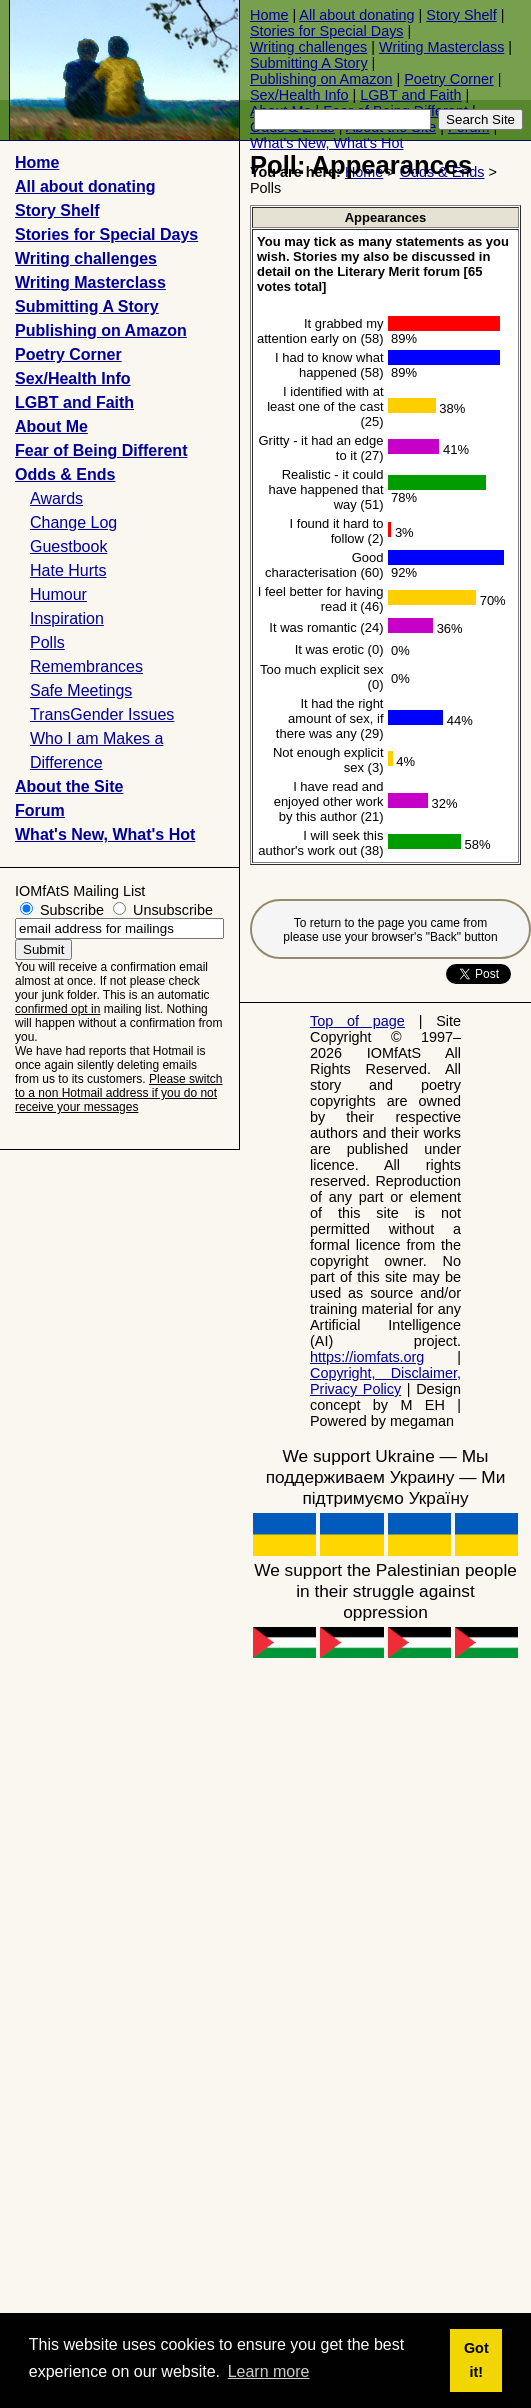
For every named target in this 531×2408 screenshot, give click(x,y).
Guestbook (68, 546)
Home (269, 15)
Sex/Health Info (299, 95)
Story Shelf (461, 15)
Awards (56, 498)
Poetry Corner (449, 79)
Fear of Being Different (101, 450)
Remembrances (86, 666)
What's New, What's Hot (326, 143)
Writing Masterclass (441, 47)
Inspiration (67, 618)
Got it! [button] (476, 2360)
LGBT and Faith (410, 95)
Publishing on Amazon (321, 79)
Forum (40, 810)
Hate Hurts (68, 570)
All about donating (356, 15)
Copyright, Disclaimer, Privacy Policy (385, 1381)
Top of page (357, 1021)
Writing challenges (308, 47)
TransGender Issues (102, 714)
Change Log (73, 522)
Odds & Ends (65, 474)
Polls (47, 642)
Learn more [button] (269, 2371)
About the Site (69, 786)
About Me (51, 426)
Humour (58, 594)
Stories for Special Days (327, 31)
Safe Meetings (81, 690)
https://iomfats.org (367, 1357)
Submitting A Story (309, 63)
